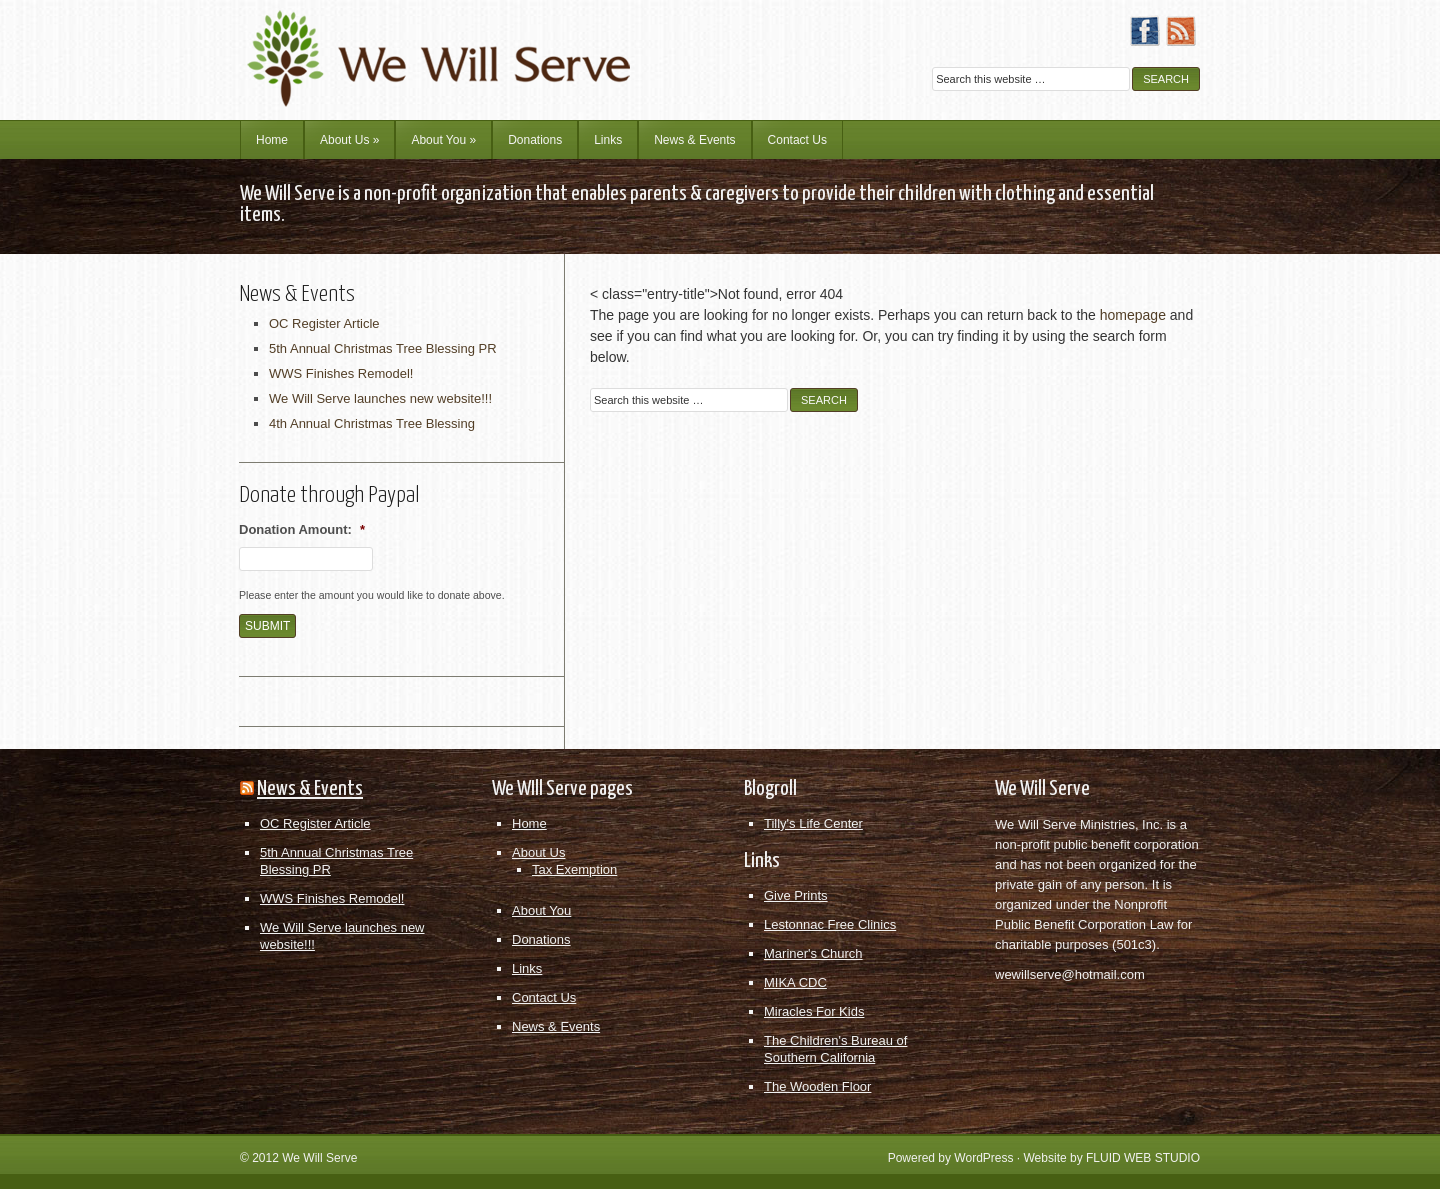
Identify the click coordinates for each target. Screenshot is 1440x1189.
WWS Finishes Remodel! (341, 373)
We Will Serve (319, 1158)
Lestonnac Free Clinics (830, 924)
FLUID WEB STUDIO (1143, 1158)
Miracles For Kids (814, 1011)
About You (443, 140)
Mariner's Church (813, 953)
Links (608, 140)
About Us (349, 140)
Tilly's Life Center (813, 823)
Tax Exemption (574, 869)
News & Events (694, 140)
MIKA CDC (795, 982)
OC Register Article (324, 323)
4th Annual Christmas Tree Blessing (372, 423)
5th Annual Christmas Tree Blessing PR (383, 348)
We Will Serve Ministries (415, 45)
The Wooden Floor (817, 1086)
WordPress (983, 1158)
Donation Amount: (302, 529)
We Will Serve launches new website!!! (380, 398)
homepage (1133, 315)
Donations (535, 140)
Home (272, 140)
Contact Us (797, 140)
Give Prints (796, 895)
